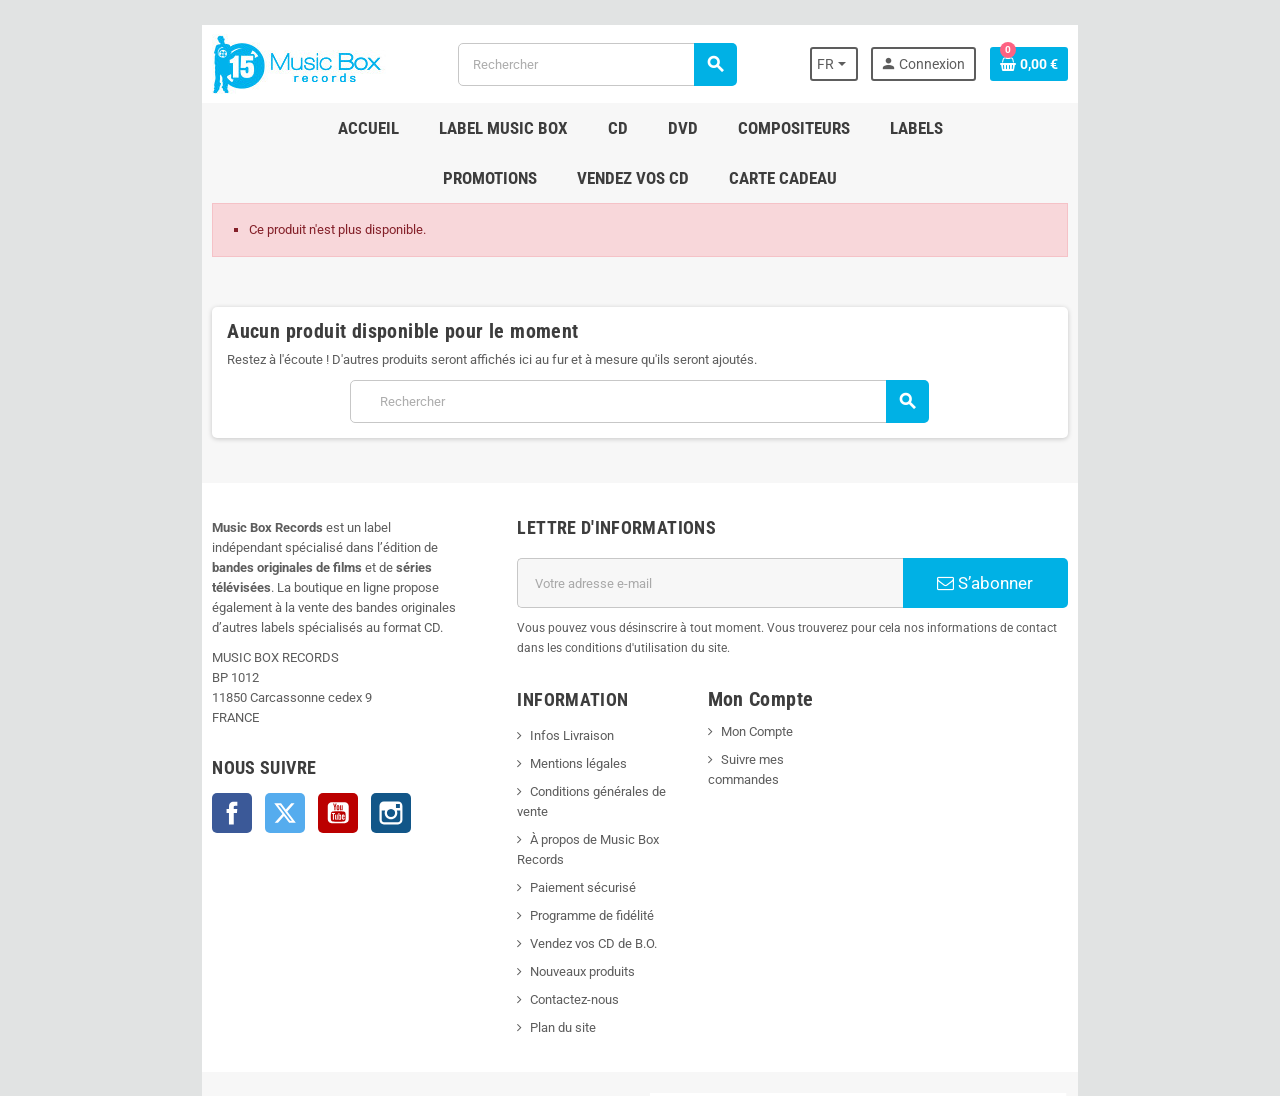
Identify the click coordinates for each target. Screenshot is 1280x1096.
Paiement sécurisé (529, 777)
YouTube (176, 723)
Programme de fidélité (538, 805)
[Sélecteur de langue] (983, 64)
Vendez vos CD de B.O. (539, 833)
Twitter (123, 723)
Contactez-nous (520, 889)
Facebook (70, 723)
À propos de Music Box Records (565, 749)
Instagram (229, 723)
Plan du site (509, 917)
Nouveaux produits (528, 861)
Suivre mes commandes (807, 689)
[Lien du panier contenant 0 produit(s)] (1191, 64)
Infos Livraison (518, 665)
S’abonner (1115, 533)
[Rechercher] (590, 64)
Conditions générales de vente (561, 721)
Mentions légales (524, 693)
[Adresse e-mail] (731, 533)
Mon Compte (775, 661)
